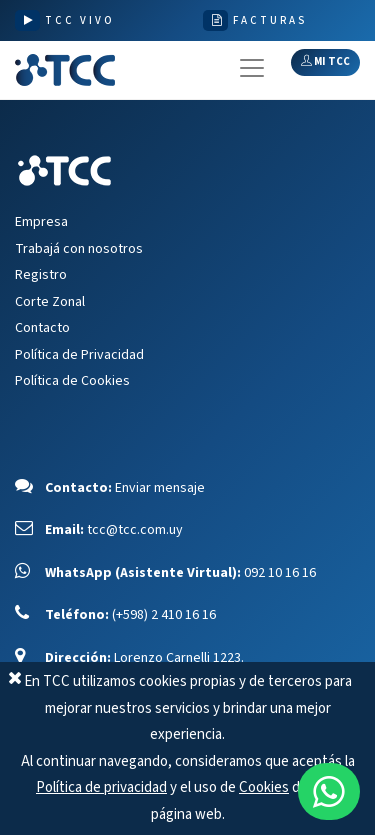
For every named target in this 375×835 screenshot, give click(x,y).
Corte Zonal (50, 302)
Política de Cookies (72, 381)
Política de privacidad (101, 787)
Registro (41, 275)
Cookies (264, 787)
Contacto (42, 328)
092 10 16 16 (280, 573)
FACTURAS (270, 20)
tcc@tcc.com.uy (135, 530)
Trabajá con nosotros (79, 249)
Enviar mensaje (160, 488)
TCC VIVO (80, 20)
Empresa (41, 222)
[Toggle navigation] (252, 68)
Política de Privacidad (79, 355)
